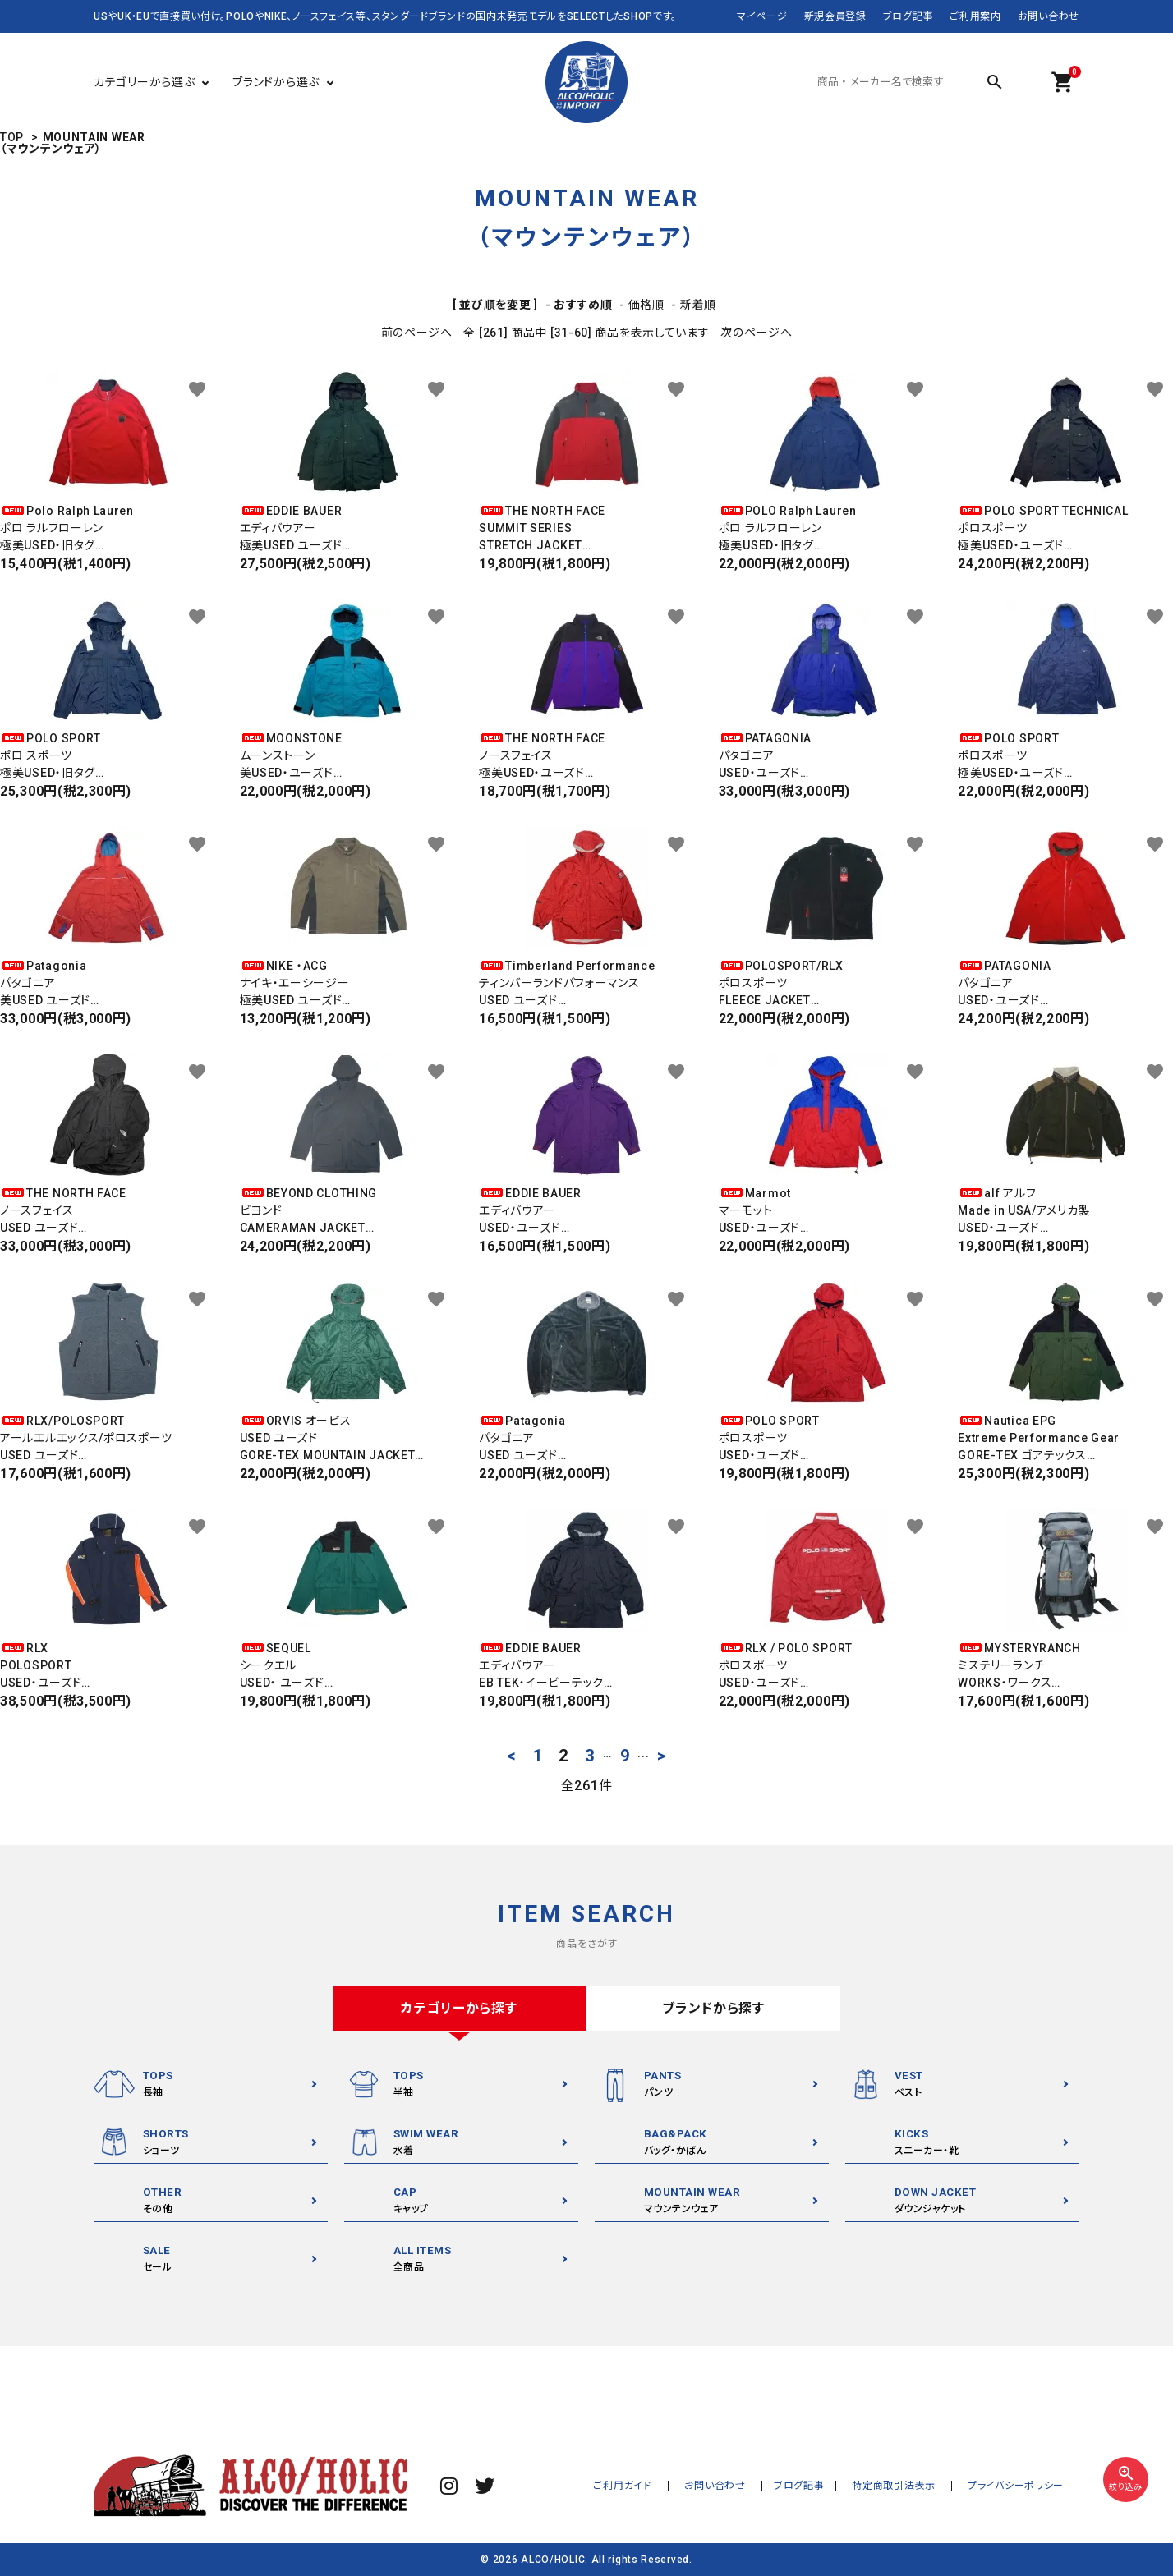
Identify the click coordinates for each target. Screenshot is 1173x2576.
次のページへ (756, 332)
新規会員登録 (835, 16)
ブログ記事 (908, 16)
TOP (12, 137)
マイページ (762, 16)
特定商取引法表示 (906, 2485)
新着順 (698, 304)
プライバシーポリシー (1020, 2485)
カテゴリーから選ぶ (144, 82)
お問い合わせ (1048, 16)
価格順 (646, 304)
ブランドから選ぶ (276, 82)
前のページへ (417, 332)
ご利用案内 (975, 16)
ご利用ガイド (651, 2485)
